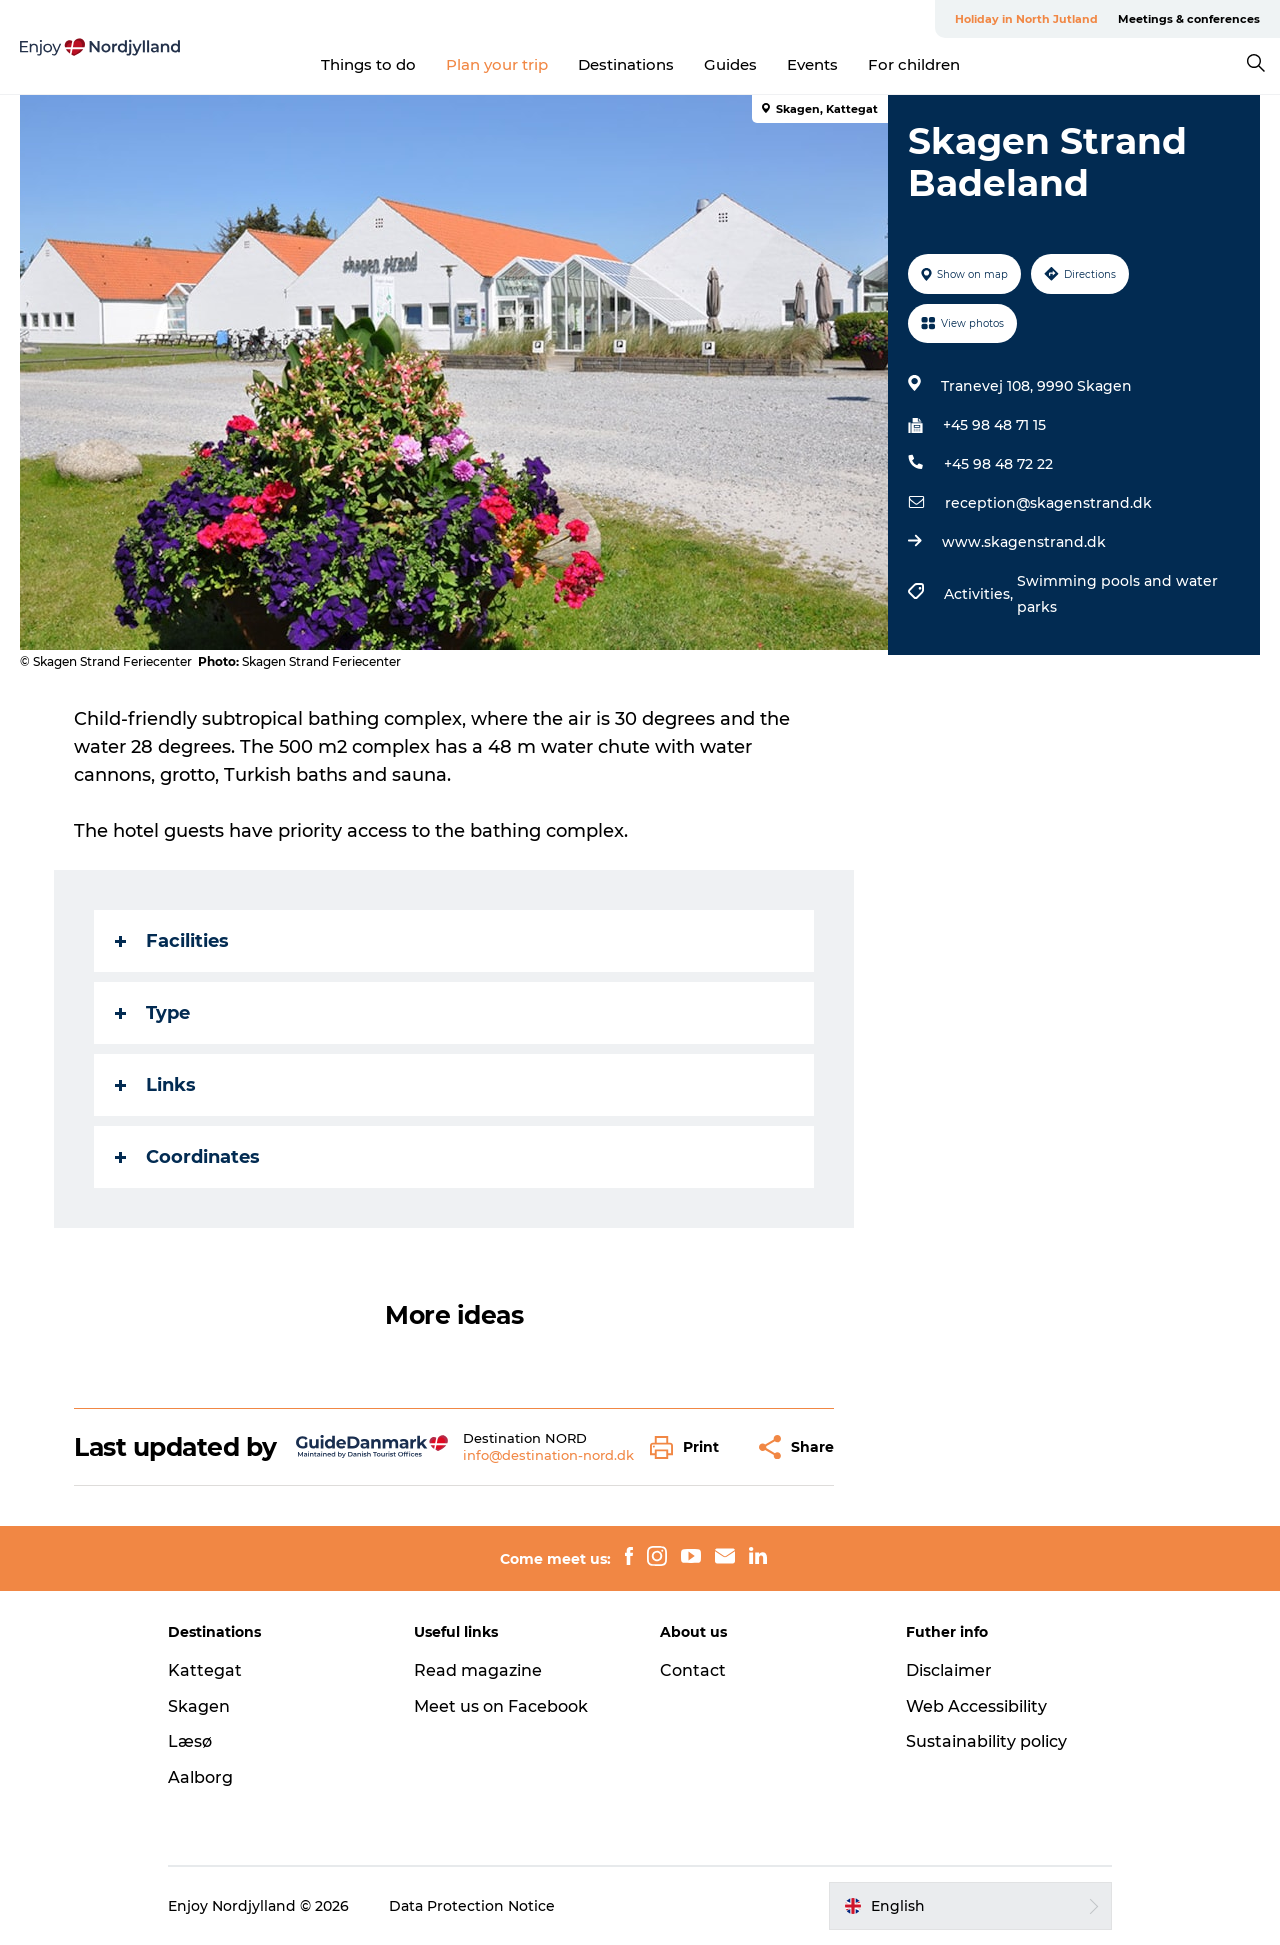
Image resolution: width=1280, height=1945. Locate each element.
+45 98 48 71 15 (994, 425)
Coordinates (187, 1157)
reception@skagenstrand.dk (1048, 503)
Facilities (172, 941)
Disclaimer (949, 1670)
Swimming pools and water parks (1117, 594)
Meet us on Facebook (501, 1706)
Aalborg (200, 1777)
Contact (693, 1670)
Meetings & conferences (1189, 19)
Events (812, 64)
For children (914, 64)
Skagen (199, 1706)
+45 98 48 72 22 (998, 464)
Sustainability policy (986, 1741)
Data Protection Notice (472, 1906)
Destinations (626, 64)
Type (152, 1013)
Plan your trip (497, 64)
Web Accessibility (976, 1706)
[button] (689, 1447)
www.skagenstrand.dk (1024, 542)
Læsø (190, 1741)
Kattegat (205, 1670)
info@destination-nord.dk (548, 1455)
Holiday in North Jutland (1026, 19)
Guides (730, 64)
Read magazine (478, 1670)
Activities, (980, 594)
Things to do (368, 64)
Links (155, 1085)
